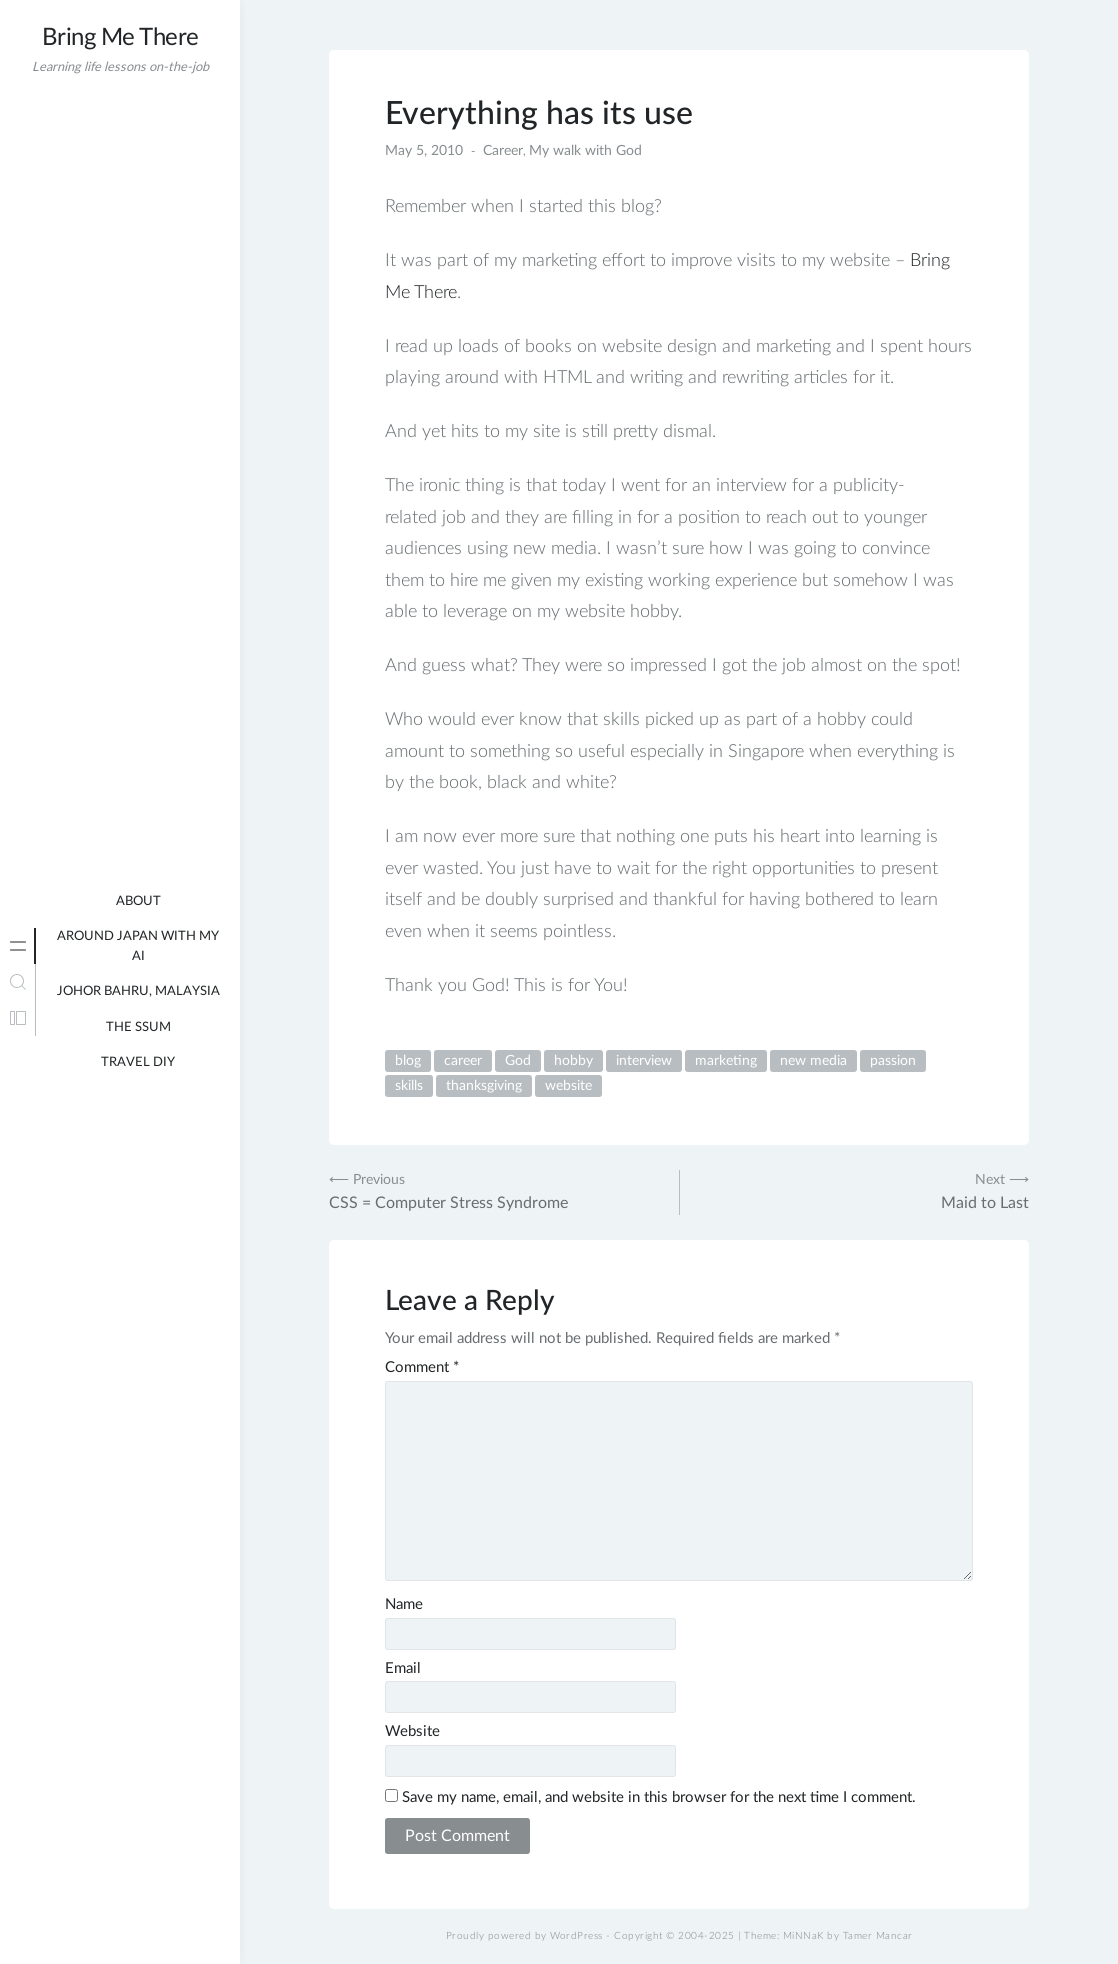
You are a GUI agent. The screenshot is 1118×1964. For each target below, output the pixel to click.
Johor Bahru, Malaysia (138, 991)
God (518, 1061)
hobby (573, 1061)
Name (404, 1604)
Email (403, 1668)
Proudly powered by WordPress (524, 1936)
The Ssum (138, 1027)
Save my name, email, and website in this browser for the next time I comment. (659, 1797)
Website (412, 1731)
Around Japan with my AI (138, 946)
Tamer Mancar (878, 1936)
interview (644, 1061)
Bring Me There (120, 38)
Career (503, 151)
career (463, 1061)
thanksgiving (484, 1086)
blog (408, 1061)
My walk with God (585, 151)
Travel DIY (138, 1062)
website (568, 1086)
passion (893, 1061)
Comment (422, 1367)
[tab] (18, 946)
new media (813, 1061)
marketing (726, 1061)
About (138, 901)
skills (409, 1086)
